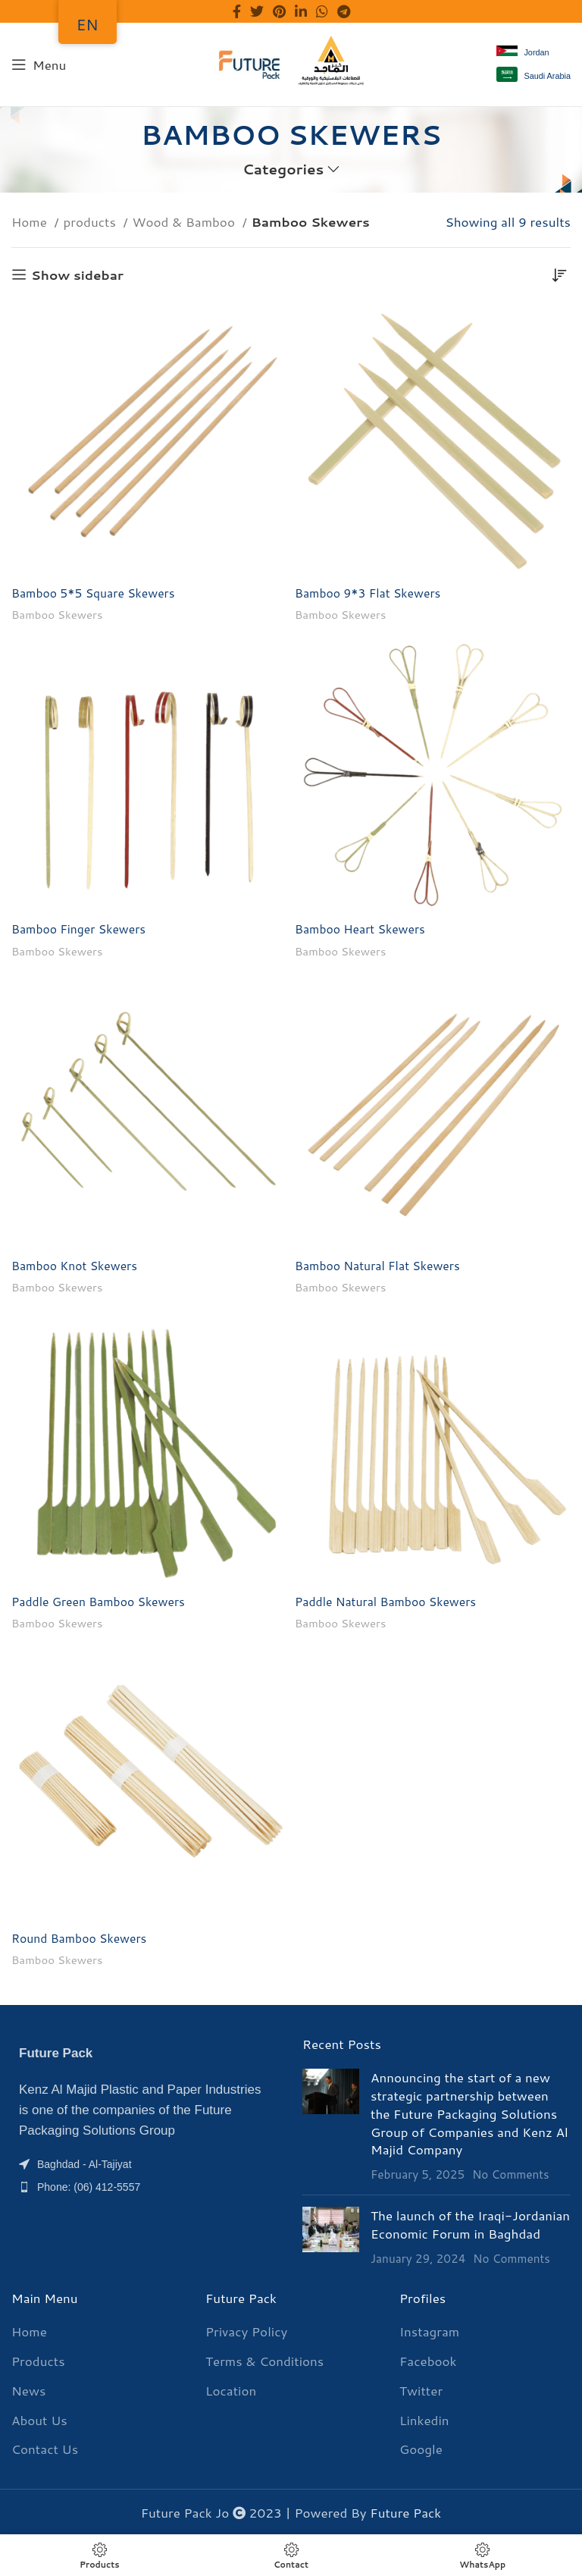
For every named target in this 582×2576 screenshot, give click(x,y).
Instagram (429, 2330)
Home (31, 221)
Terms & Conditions (264, 2360)
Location (230, 2390)
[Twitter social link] (257, 11)
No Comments (510, 2173)
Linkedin (424, 2418)
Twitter (421, 2390)
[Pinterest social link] (279, 11)
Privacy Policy (246, 2330)
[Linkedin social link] (300, 11)
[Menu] (39, 64)
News (28, 2390)
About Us (39, 2418)
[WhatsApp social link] (322, 11)
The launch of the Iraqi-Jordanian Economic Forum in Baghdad (470, 2223)
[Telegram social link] (344, 11)
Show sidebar (77, 274)
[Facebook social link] (237, 11)
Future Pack (405, 2511)
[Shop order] (559, 274)
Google (421, 2448)
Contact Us (44, 2448)
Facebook (428, 2360)
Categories (283, 169)
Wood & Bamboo (186, 221)
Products (38, 2360)
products (92, 221)
